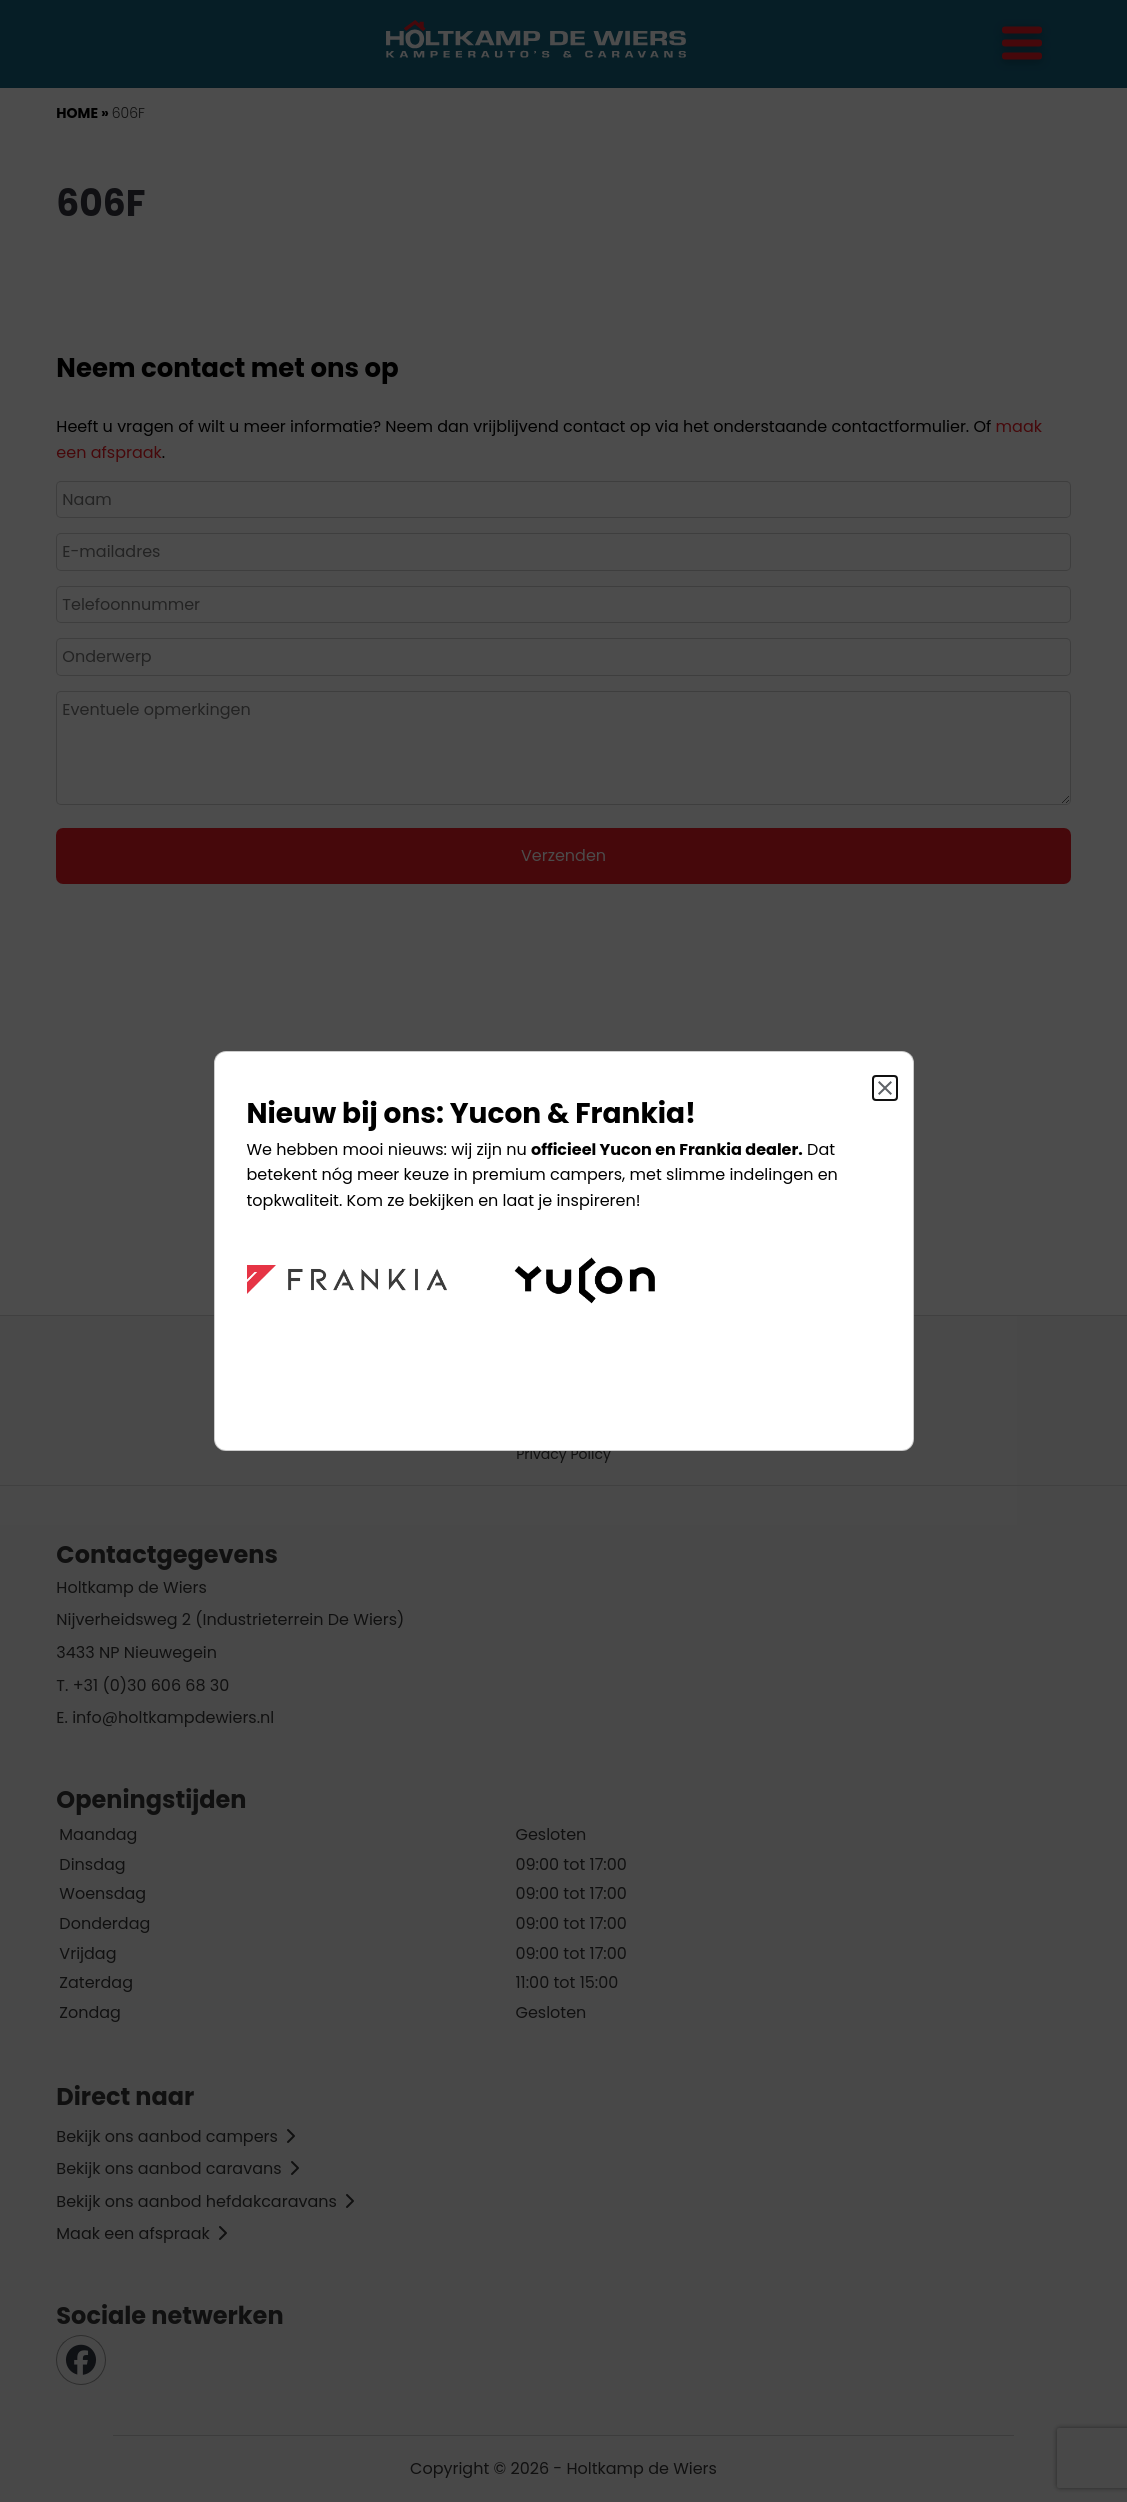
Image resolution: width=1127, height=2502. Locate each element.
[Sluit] (885, 1088)
